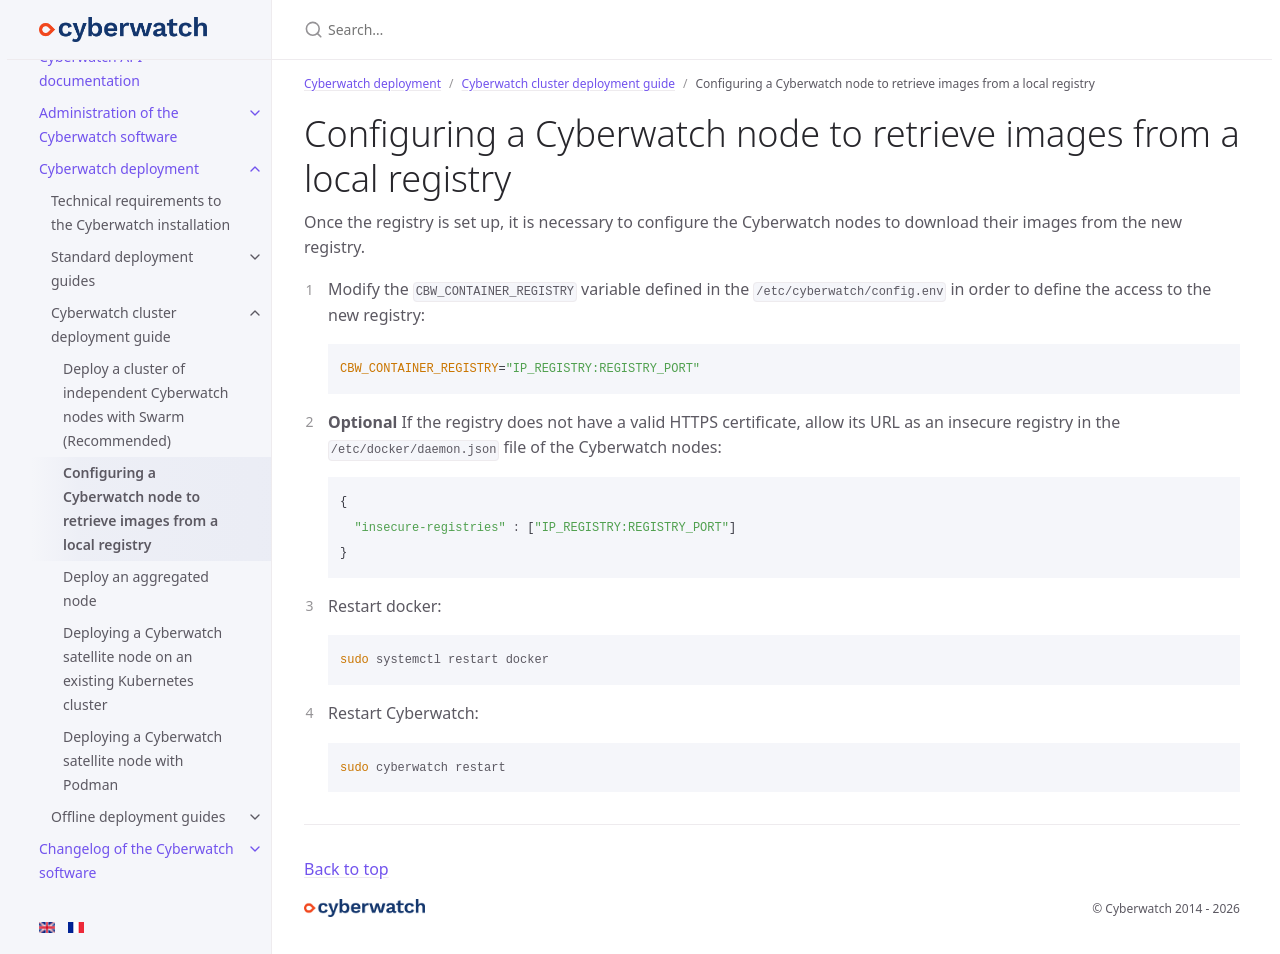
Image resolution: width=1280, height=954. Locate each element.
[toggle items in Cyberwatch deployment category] (255, 169)
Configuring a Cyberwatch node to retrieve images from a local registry (140, 508)
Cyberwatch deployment (119, 168)
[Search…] (540, 29)
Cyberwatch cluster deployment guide (114, 324)
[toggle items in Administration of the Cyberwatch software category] (255, 113)
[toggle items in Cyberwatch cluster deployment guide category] (255, 313)
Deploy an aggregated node (136, 588)
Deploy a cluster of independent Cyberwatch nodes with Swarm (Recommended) (145, 404)
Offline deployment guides (138, 816)
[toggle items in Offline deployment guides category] (255, 817)
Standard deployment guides (122, 268)
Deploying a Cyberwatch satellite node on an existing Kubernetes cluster (142, 668)
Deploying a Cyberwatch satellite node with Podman (142, 760)
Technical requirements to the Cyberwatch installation (140, 212)
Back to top (346, 869)
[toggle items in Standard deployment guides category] (255, 257)
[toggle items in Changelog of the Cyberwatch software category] (255, 849)
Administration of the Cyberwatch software (109, 124)
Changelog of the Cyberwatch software (136, 860)
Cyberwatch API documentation (90, 68)
